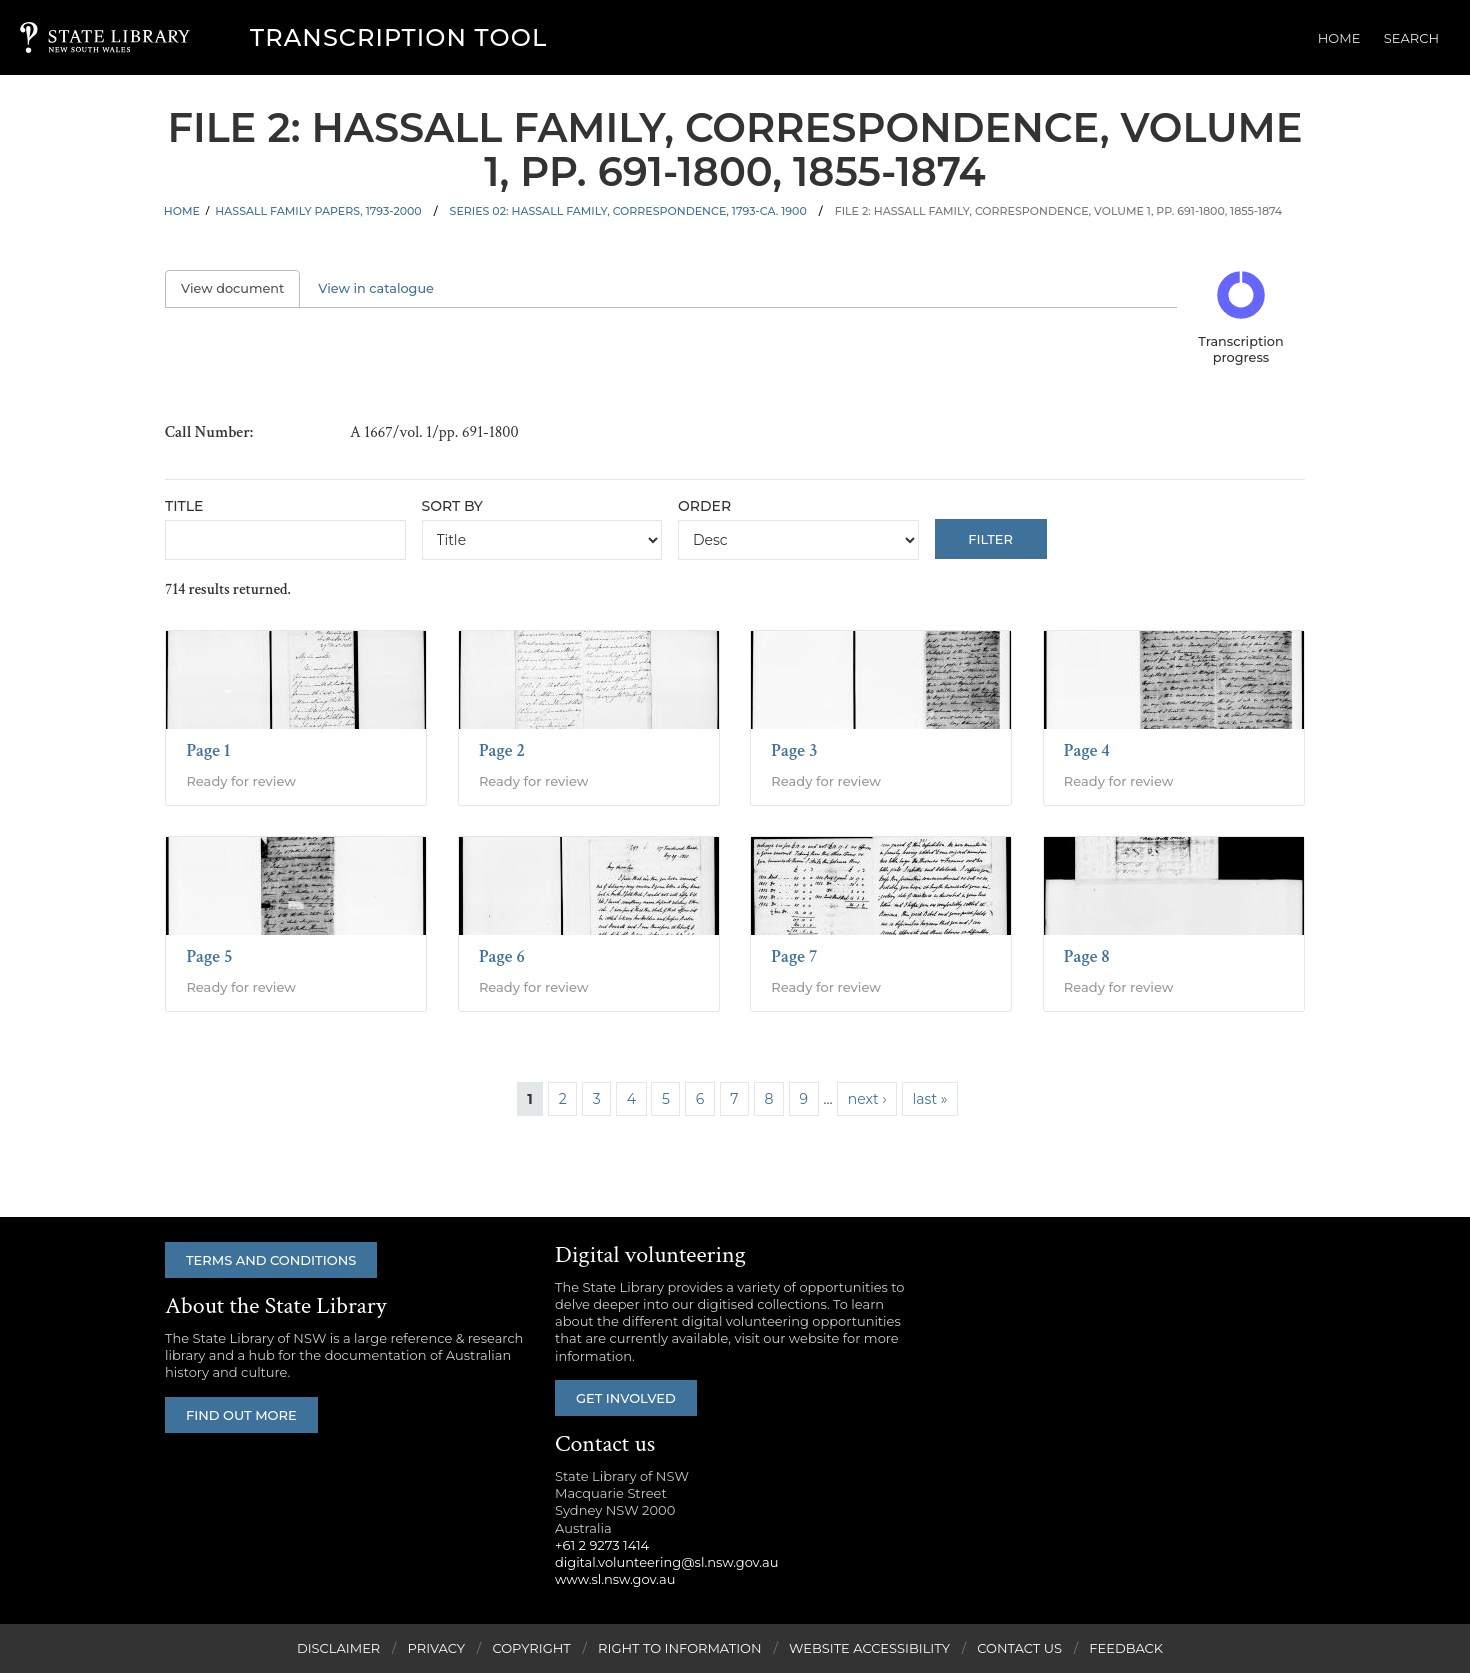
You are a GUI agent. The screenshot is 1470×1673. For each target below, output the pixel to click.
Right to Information (680, 1648)
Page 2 (502, 750)
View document (240, 288)
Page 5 (209, 956)
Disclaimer (338, 1648)
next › (867, 1099)
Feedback (1126, 1648)
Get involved (627, 1398)
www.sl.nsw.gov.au (615, 1580)
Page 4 (1087, 750)
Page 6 (502, 956)
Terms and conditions (272, 1260)
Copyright (531, 1648)
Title (184, 506)
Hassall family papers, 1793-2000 (318, 211)
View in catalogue (376, 288)
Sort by (452, 506)
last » (930, 1099)
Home (1344, 38)
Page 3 (794, 750)
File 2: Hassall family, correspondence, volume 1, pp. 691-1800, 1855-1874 (1059, 211)
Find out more (242, 1415)
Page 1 (208, 750)
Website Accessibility (869, 1648)
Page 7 (794, 956)
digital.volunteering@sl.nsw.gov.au (667, 1562)
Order (704, 506)
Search (1413, 38)
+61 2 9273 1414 (602, 1545)
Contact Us (1019, 1648)
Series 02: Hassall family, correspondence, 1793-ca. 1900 (628, 211)
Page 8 (1087, 956)
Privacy (436, 1648)
